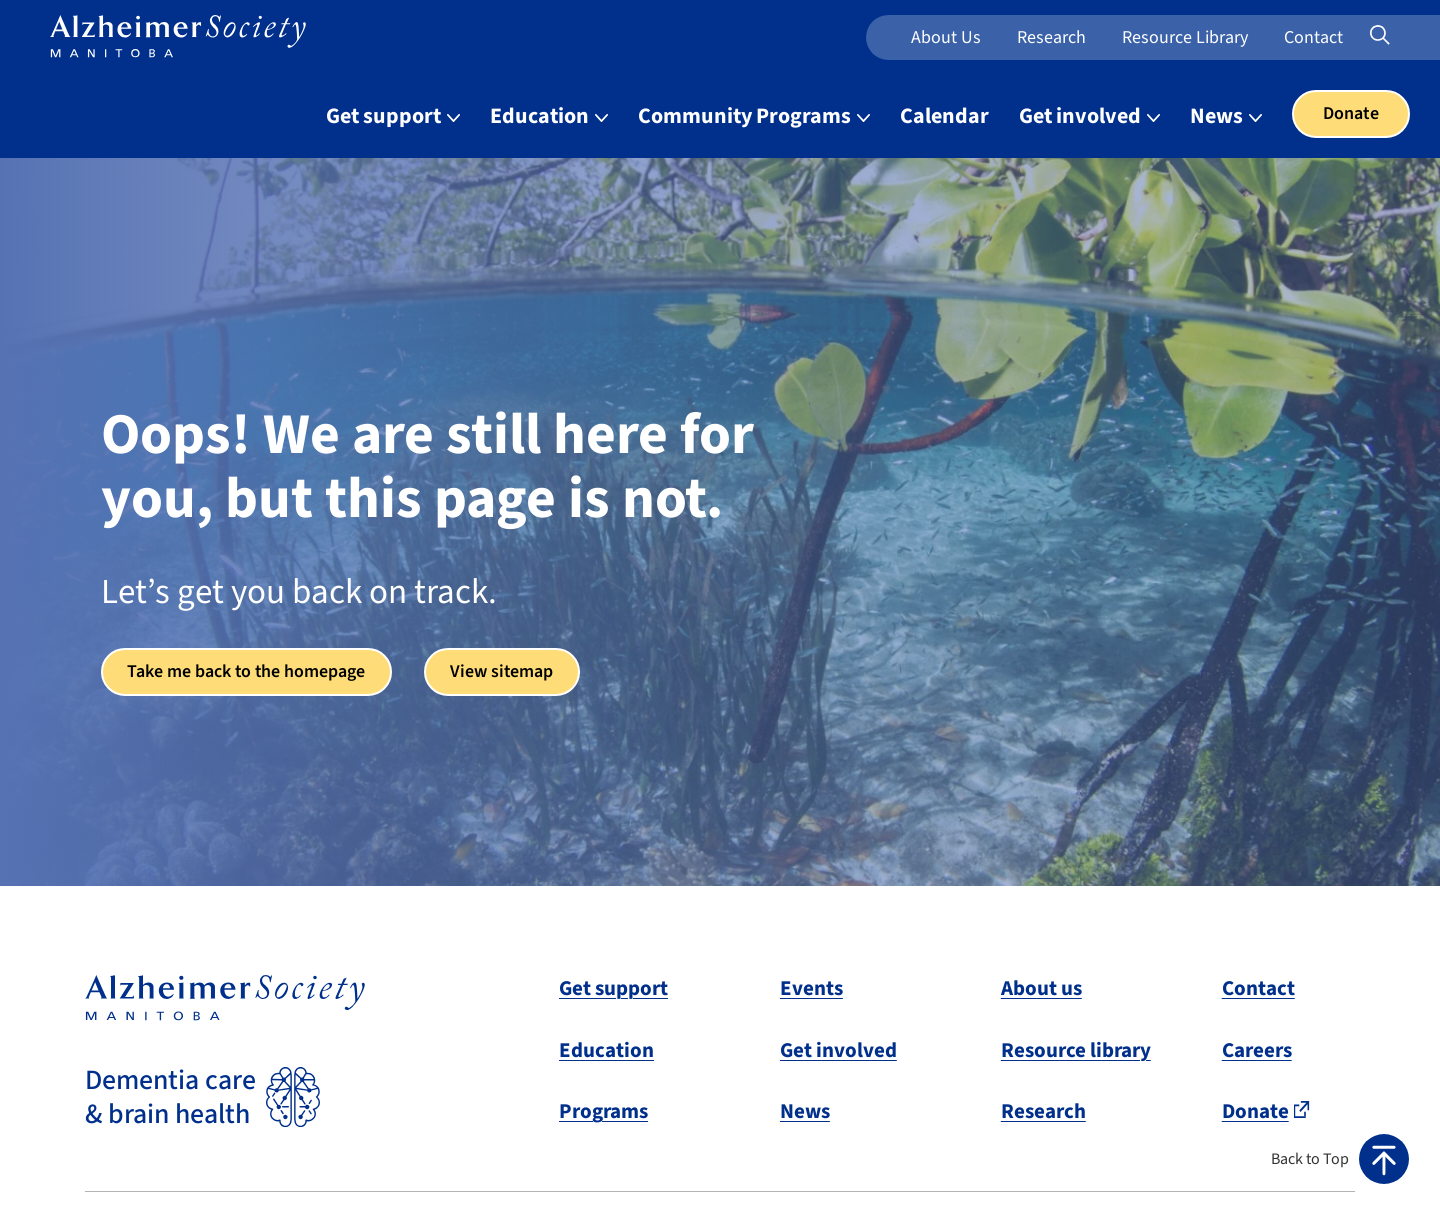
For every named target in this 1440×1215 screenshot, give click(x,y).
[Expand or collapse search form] (1380, 37)
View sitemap (506, 671)
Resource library (1076, 1050)
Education (606, 1050)
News (805, 1111)
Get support (613, 988)
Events (811, 988)
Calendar (944, 116)
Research (1051, 37)
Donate (1351, 113)
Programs (603, 1111)
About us (946, 37)
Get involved (838, 1050)
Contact (1313, 37)
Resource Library (1185, 37)
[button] (1340, 1159)
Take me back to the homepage (248, 671)
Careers (1257, 1050)
